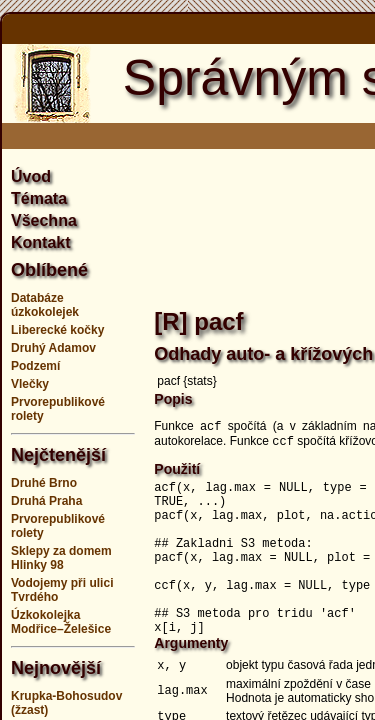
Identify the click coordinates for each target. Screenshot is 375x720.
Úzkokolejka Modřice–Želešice (61, 622)
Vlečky (30, 384)
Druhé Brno (44, 483)
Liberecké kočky (57, 330)
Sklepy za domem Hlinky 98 (61, 558)
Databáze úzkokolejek (45, 305)
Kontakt (41, 242)
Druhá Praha (46, 501)
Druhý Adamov (53, 348)
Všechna (44, 220)
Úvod (31, 176)
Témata (39, 198)
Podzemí (35, 366)
